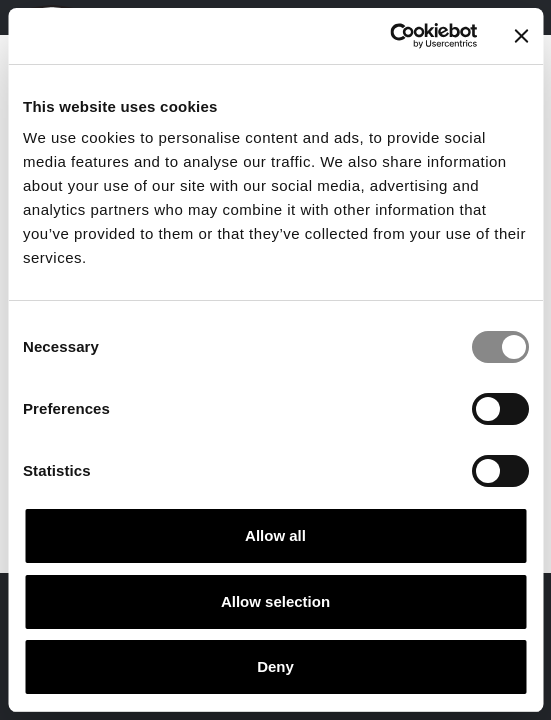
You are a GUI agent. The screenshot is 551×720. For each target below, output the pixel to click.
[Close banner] (521, 36)
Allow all (275, 535)
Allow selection (275, 601)
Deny (275, 666)
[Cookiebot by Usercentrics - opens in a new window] (389, 36)
